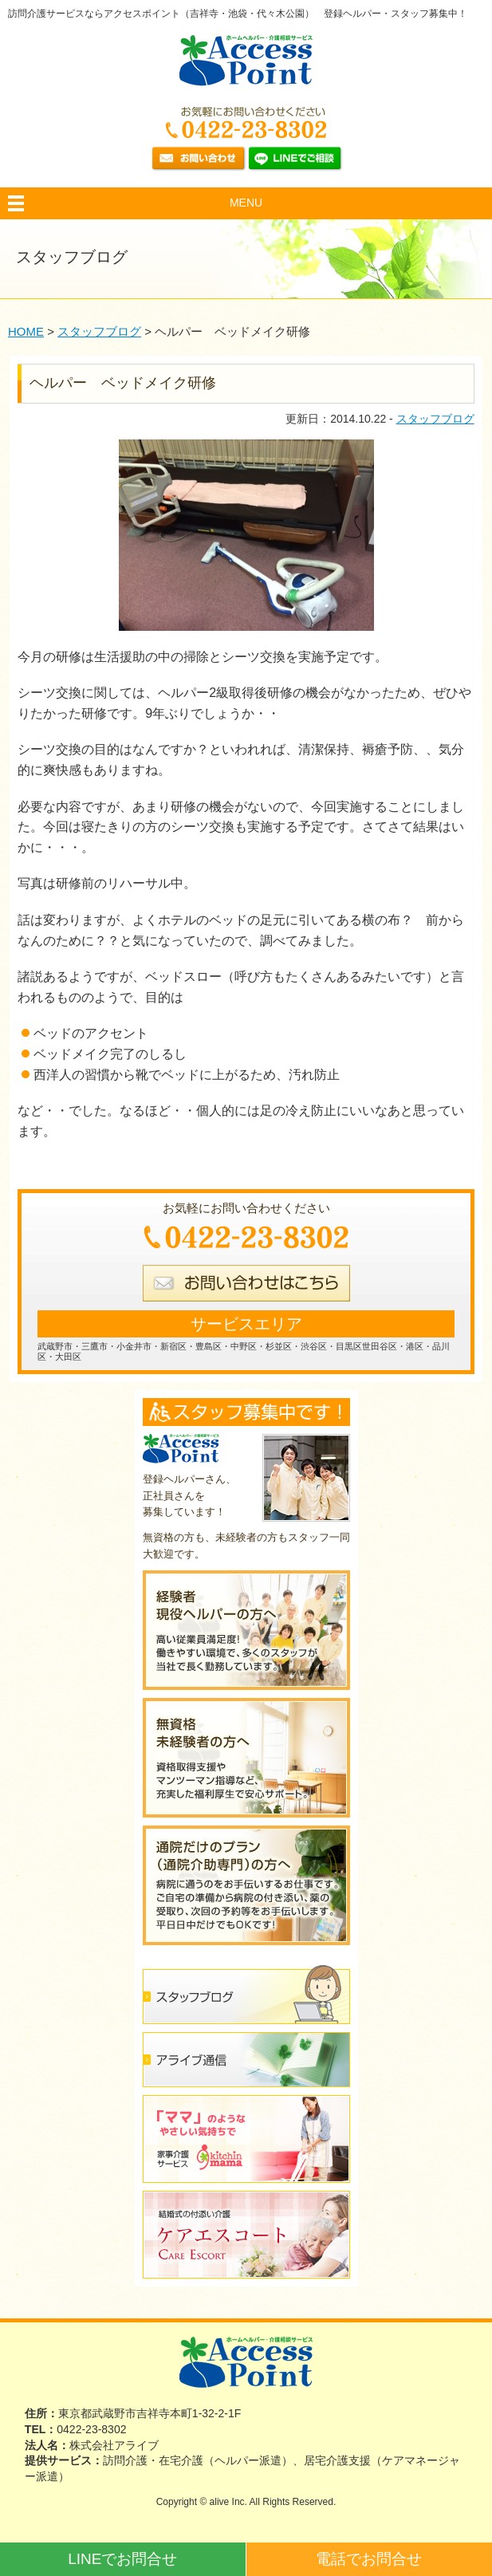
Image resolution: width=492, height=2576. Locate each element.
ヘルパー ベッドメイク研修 (123, 383)
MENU (246, 202)
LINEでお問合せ (122, 2558)
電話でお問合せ (369, 2558)
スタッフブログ (435, 418)
